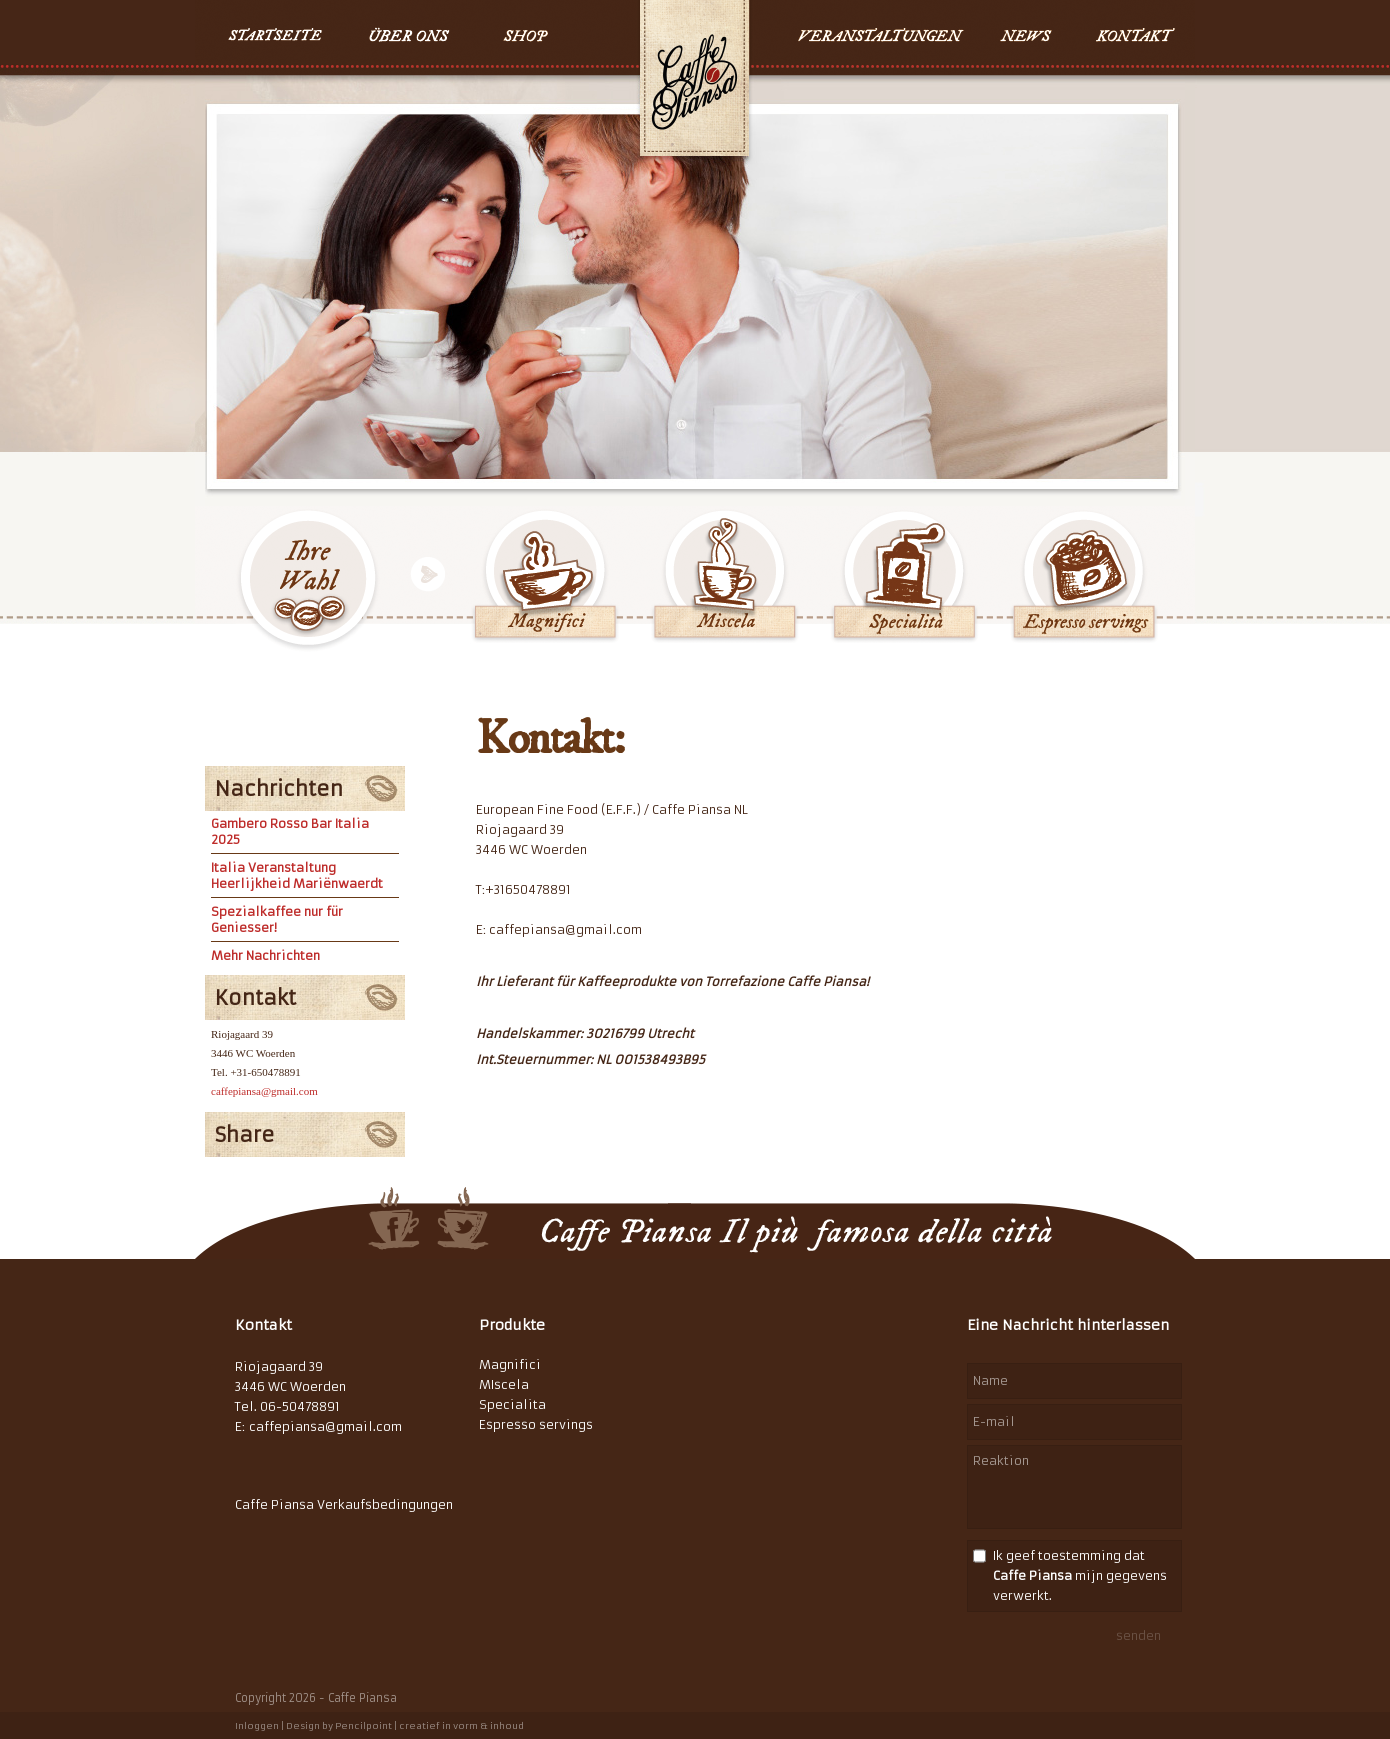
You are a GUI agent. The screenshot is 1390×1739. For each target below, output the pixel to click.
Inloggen (257, 1725)
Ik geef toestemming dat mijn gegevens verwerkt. (1080, 1575)
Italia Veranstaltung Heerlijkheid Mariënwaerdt (297, 875)
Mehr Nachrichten (265, 955)
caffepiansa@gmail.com (264, 1091)
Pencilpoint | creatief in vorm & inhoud (429, 1725)
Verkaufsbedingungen (385, 1504)
